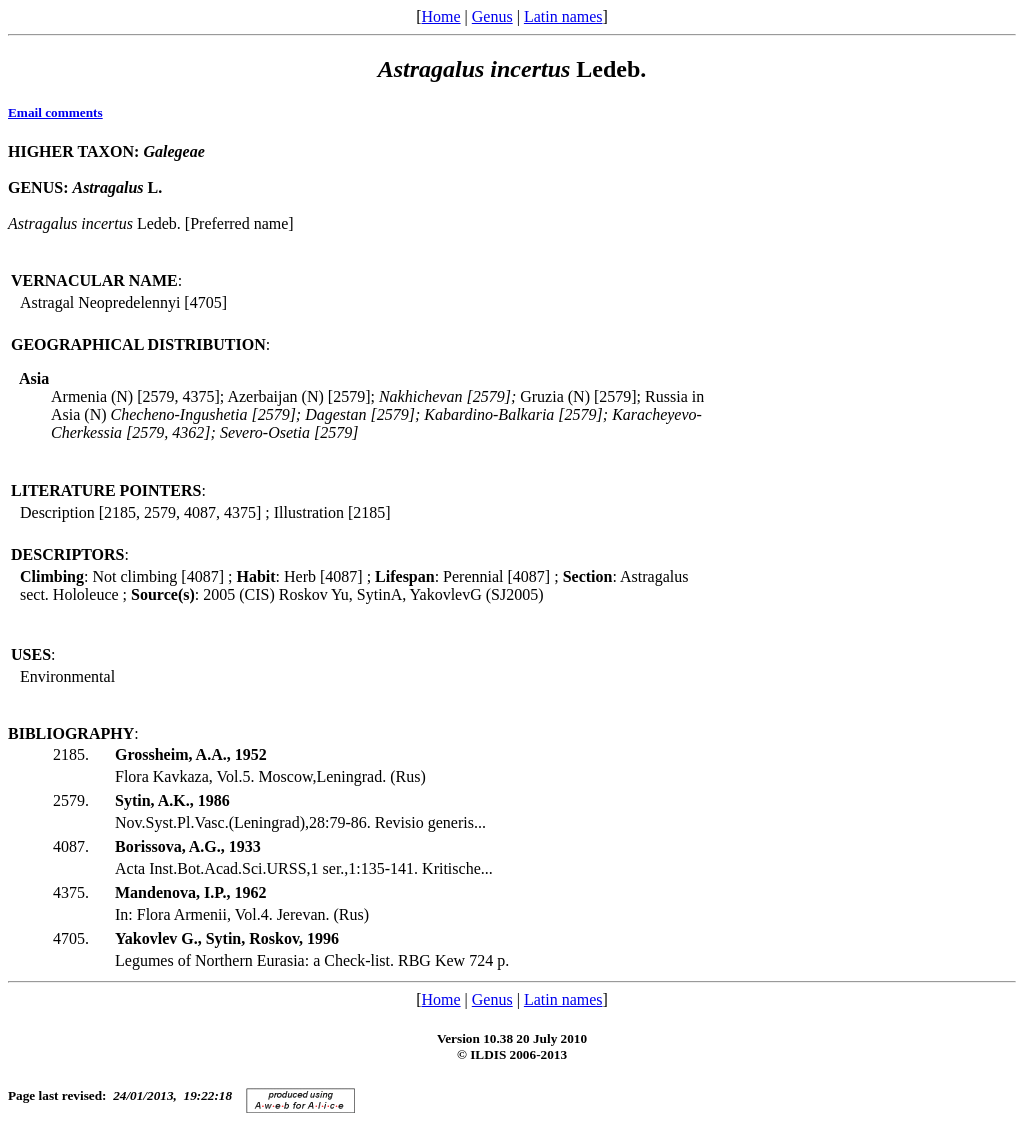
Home (440, 16)
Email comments (55, 112)
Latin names (563, 16)
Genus (492, 16)
